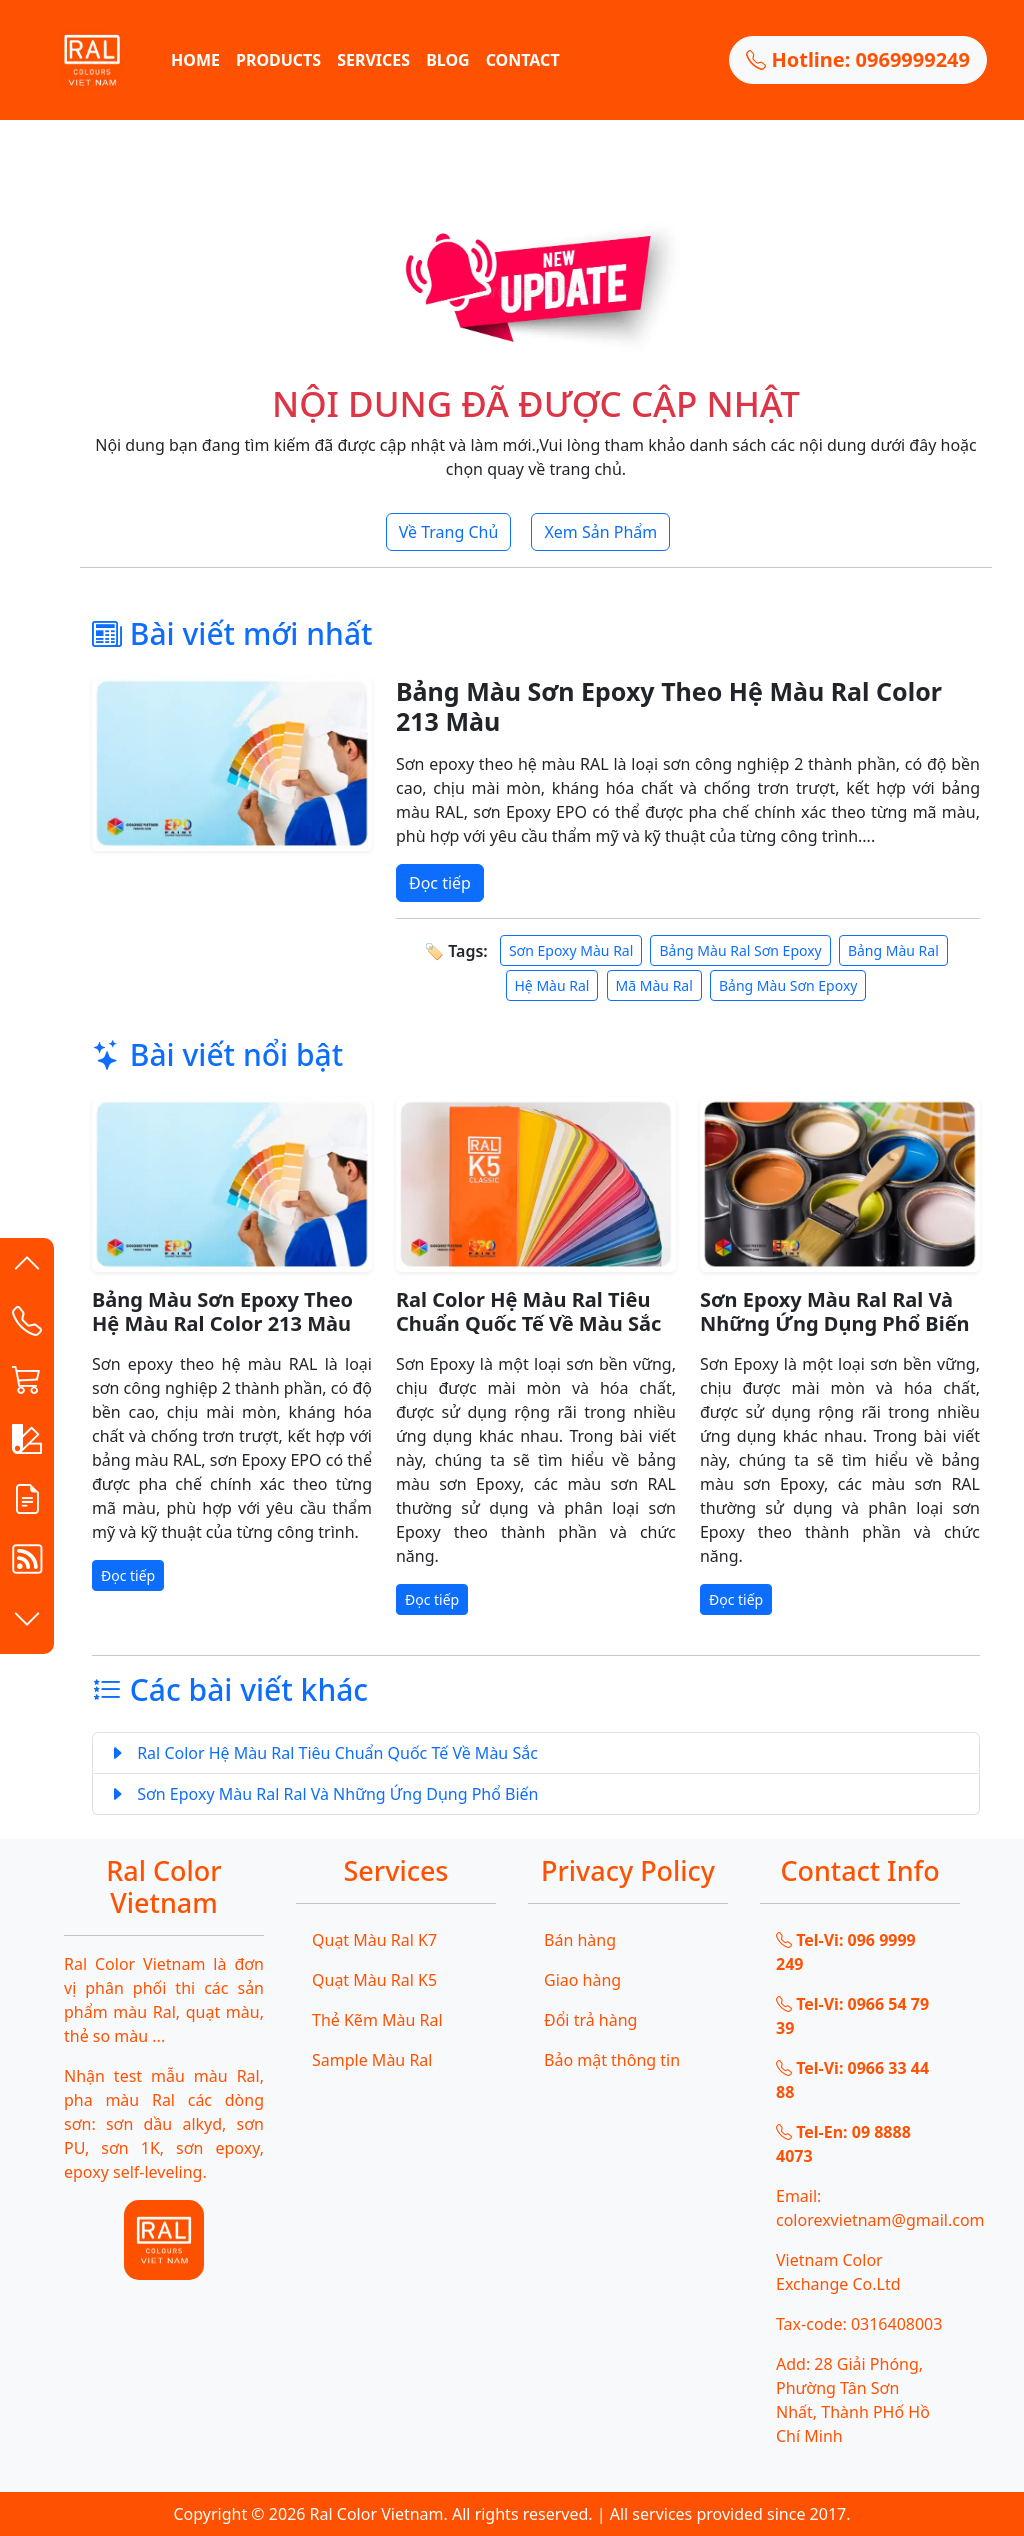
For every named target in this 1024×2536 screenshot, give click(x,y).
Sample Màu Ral (372, 2060)
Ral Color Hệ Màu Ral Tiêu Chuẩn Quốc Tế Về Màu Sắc (528, 1311)
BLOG (448, 60)
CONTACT (523, 60)
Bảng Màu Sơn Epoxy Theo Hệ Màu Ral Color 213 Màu (669, 706)
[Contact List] (27, 1326)
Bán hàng (580, 1940)
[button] (27, 1268)
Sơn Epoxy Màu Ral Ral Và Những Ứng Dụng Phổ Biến (835, 1311)
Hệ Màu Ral (552, 985)
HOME (195, 60)
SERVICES (373, 60)
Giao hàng (582, 1980)
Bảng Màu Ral (893, 950)
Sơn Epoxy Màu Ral (571, 950)
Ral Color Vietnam (377, 2514)
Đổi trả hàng (590, 2020)
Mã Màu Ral (654, 985)
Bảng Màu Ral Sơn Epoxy (740, 950)
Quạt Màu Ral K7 (374, 1940)
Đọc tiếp (440, 883)
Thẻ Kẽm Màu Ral (377, 2020)
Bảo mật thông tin (612, 2060)
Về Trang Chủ (449, 532)
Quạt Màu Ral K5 (374, 1980)
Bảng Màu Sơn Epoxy (788, 985)
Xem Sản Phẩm (600, 532)
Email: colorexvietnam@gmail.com (868, 2208)
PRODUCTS (278, 60)
